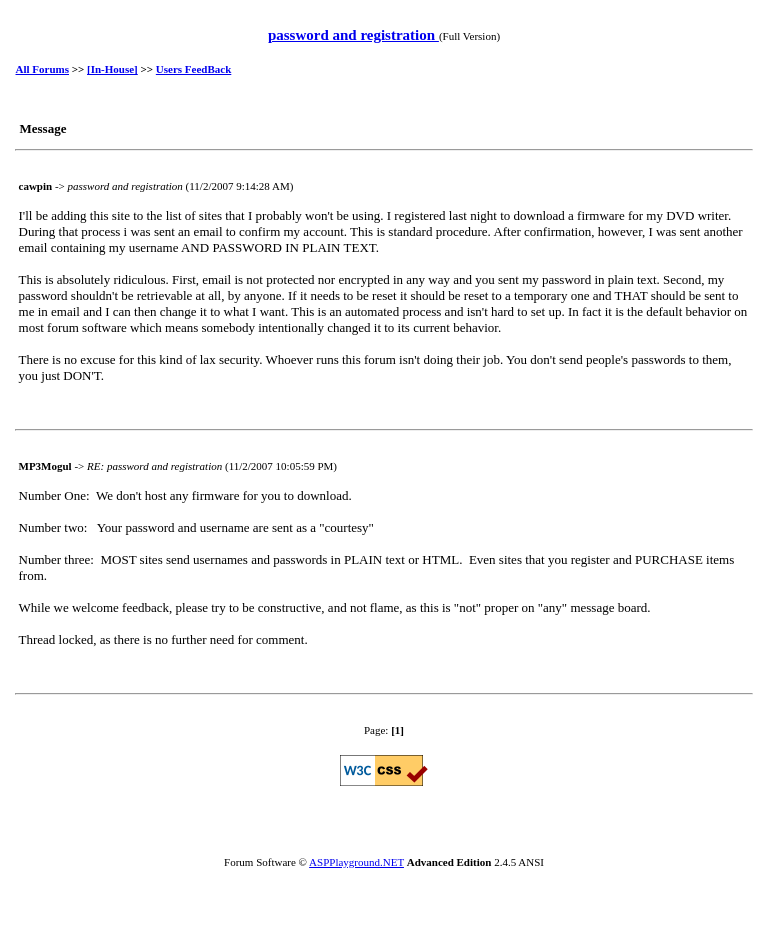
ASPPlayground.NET (356, 862)
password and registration (353, 35)
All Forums (42, 69)
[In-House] (112, 69)
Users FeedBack (193, 69)
